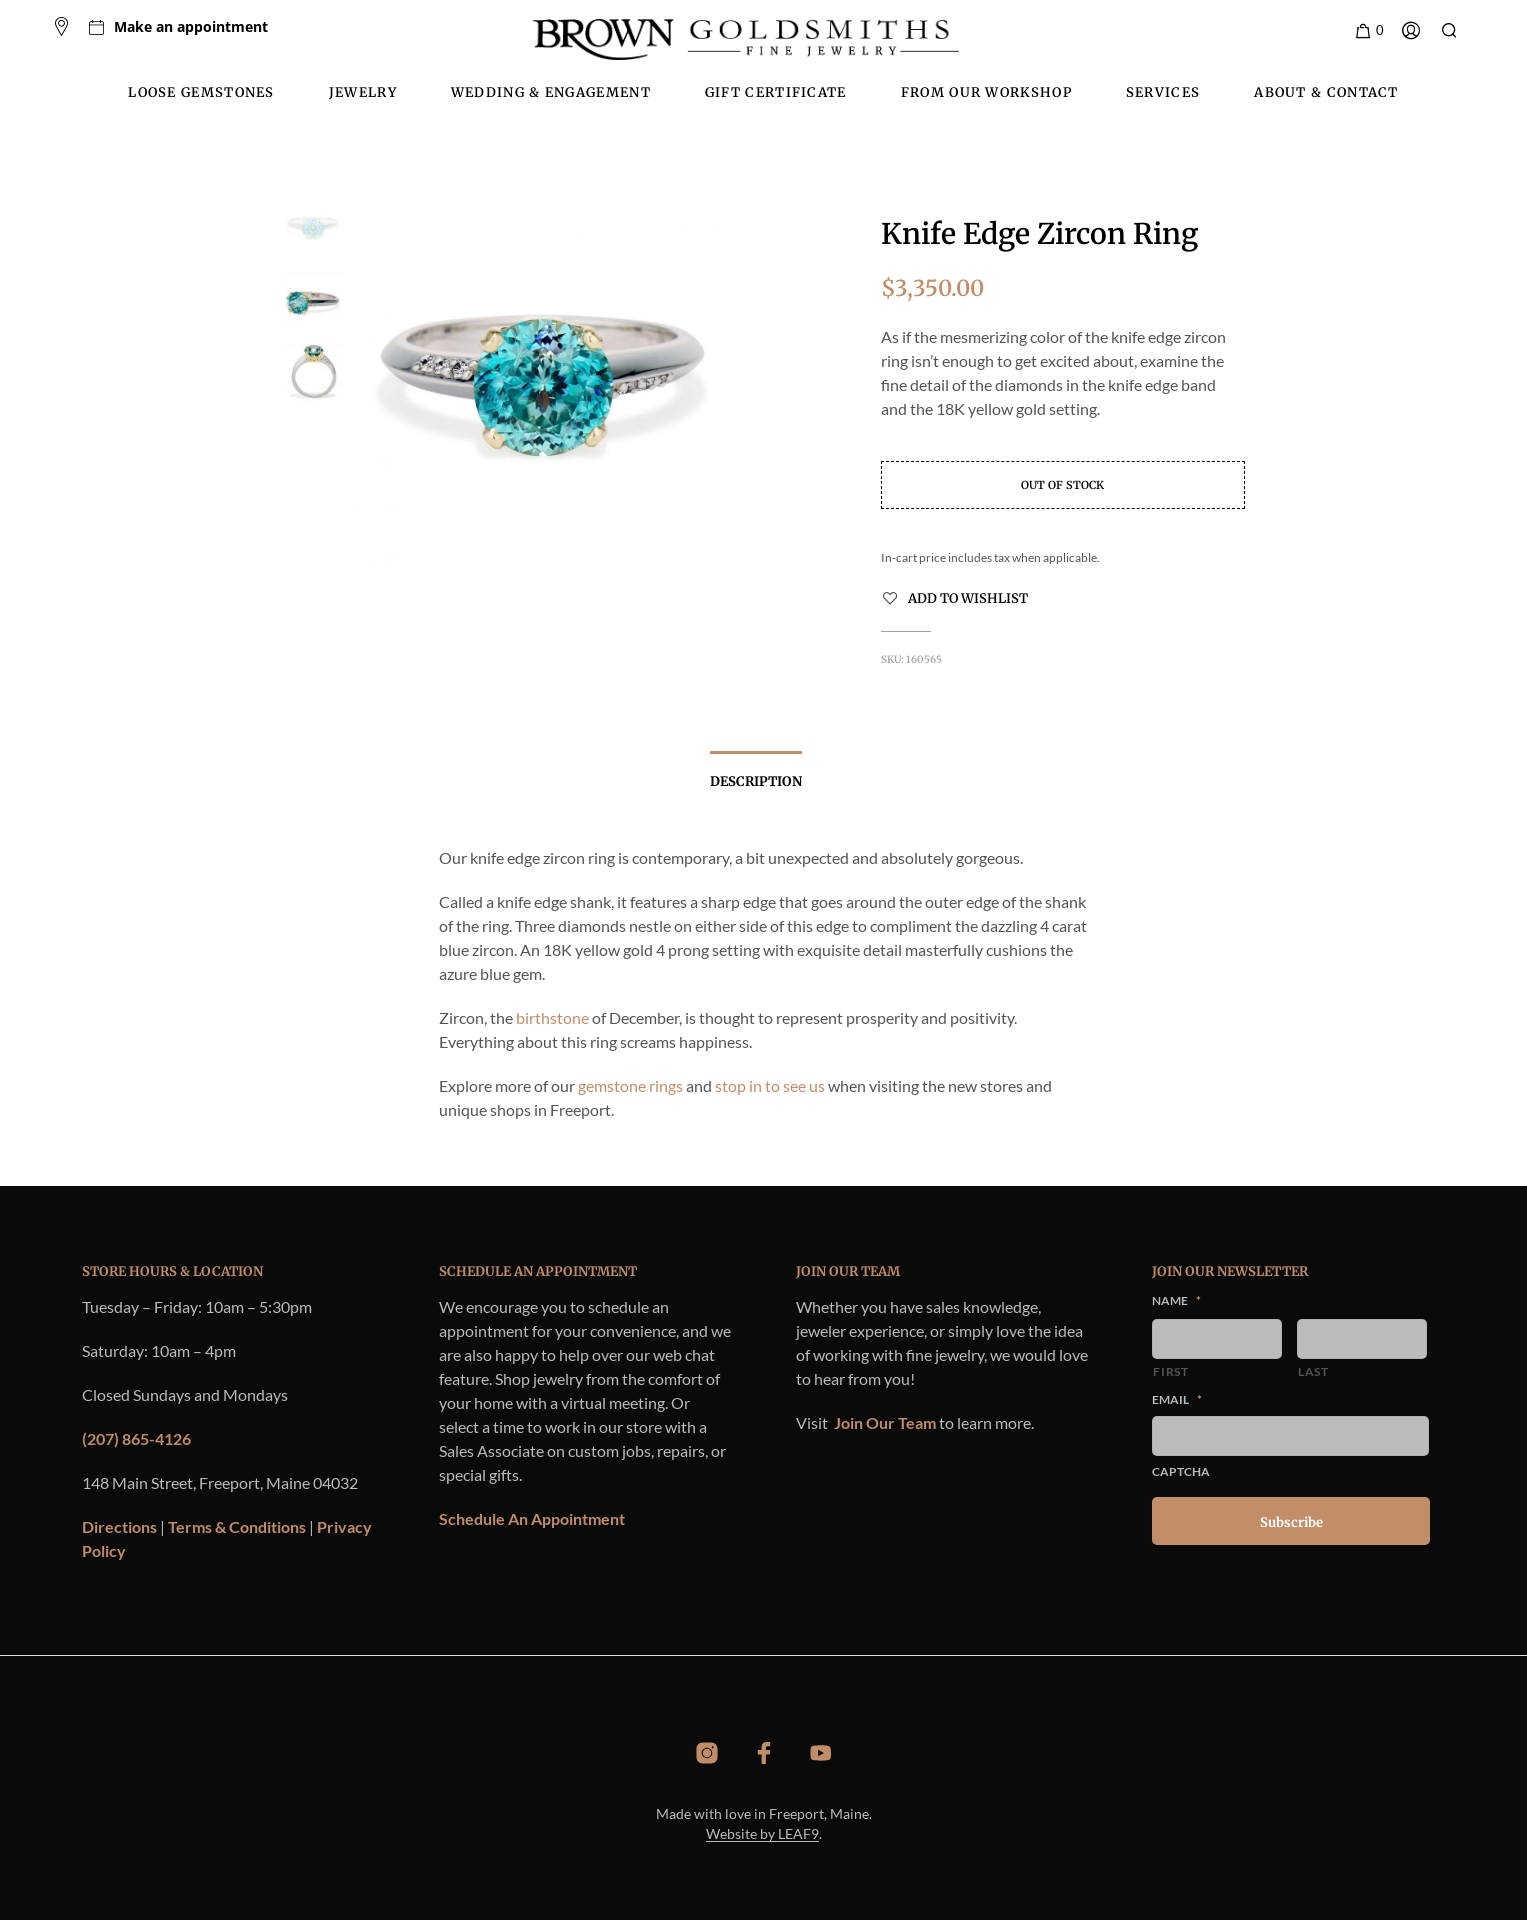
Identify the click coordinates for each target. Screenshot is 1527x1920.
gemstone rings (630, 1085)
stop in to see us (770, 1085)
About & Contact (1326, 92)
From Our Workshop (986, 92)
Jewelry (363, 92)
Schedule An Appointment (532, 1518)
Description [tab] (756, 781)
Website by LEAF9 (762, 1834)
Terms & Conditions (237, 1526)
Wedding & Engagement (551, 92)
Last (1313, 1371)
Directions (119, 1526)
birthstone (552, 1017)
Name (1176, 1300)
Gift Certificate (776, 92)
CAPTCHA (1181, 1471)
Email (1177, 1399)
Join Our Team (885, 1422)
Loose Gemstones (201, 92)
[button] (1368, 31)
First (1170, 1371)
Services (1163, 92)
